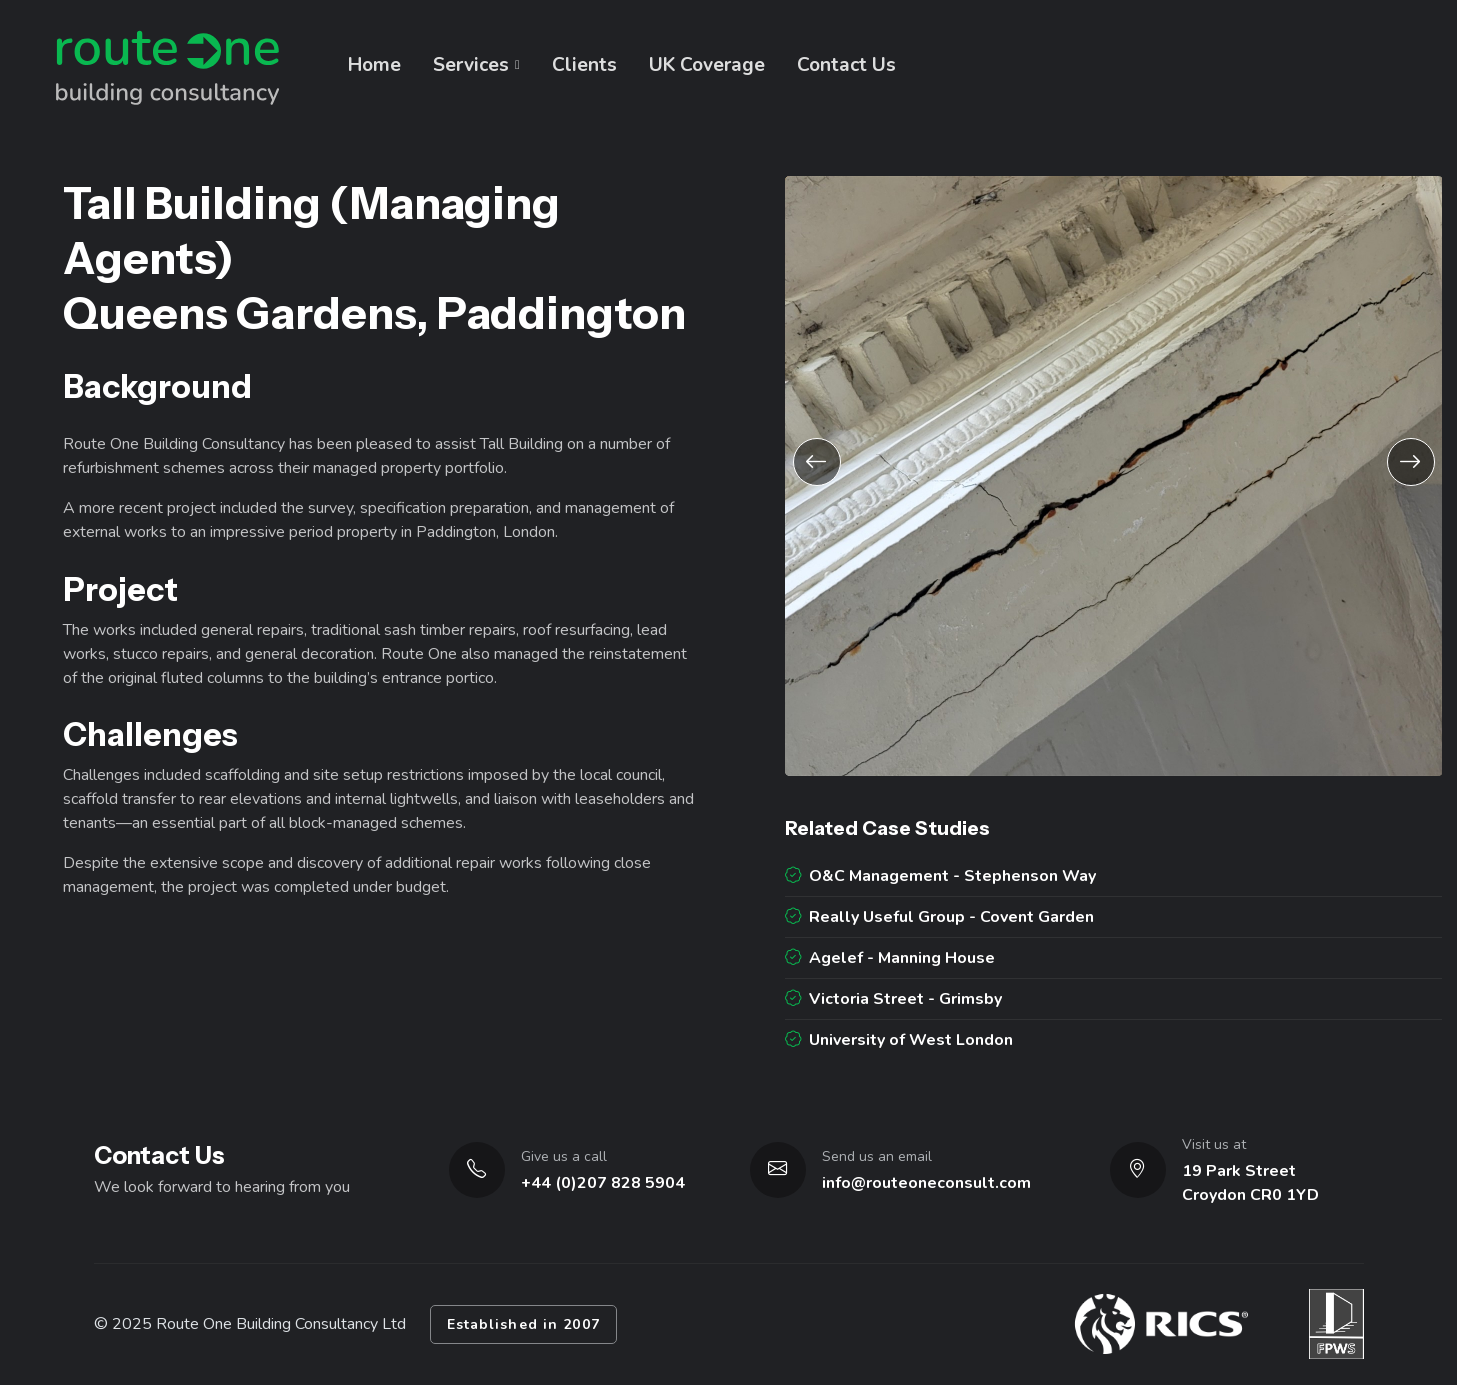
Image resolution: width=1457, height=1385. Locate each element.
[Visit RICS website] (1161, 1324)
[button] (817, 462)
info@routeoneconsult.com (926, 1183)
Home (374, 65)
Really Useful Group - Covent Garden (939, 917)
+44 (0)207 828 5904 (603, 1183)
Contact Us (846, 65)
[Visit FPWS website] (1336, 1324)
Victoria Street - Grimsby (893, 999)
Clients (584, 65)
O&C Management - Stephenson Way (940, 876)
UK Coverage (707, 65)
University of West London (899, 1040)
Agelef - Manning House (890, 958)
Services (471, 65)
